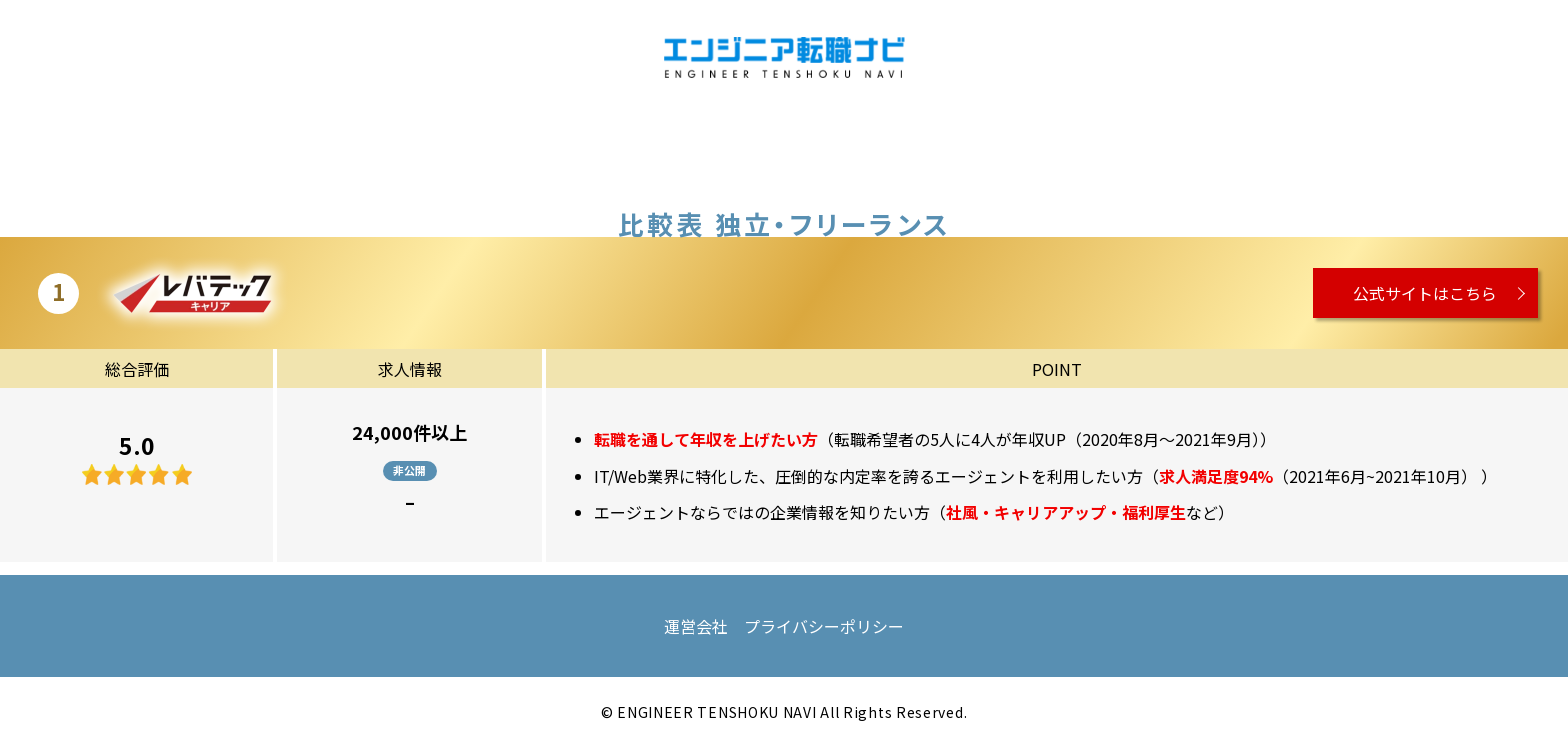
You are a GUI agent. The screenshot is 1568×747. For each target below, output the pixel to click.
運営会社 (696, 626)
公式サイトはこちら (1425, 293)
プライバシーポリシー (824, 626)
